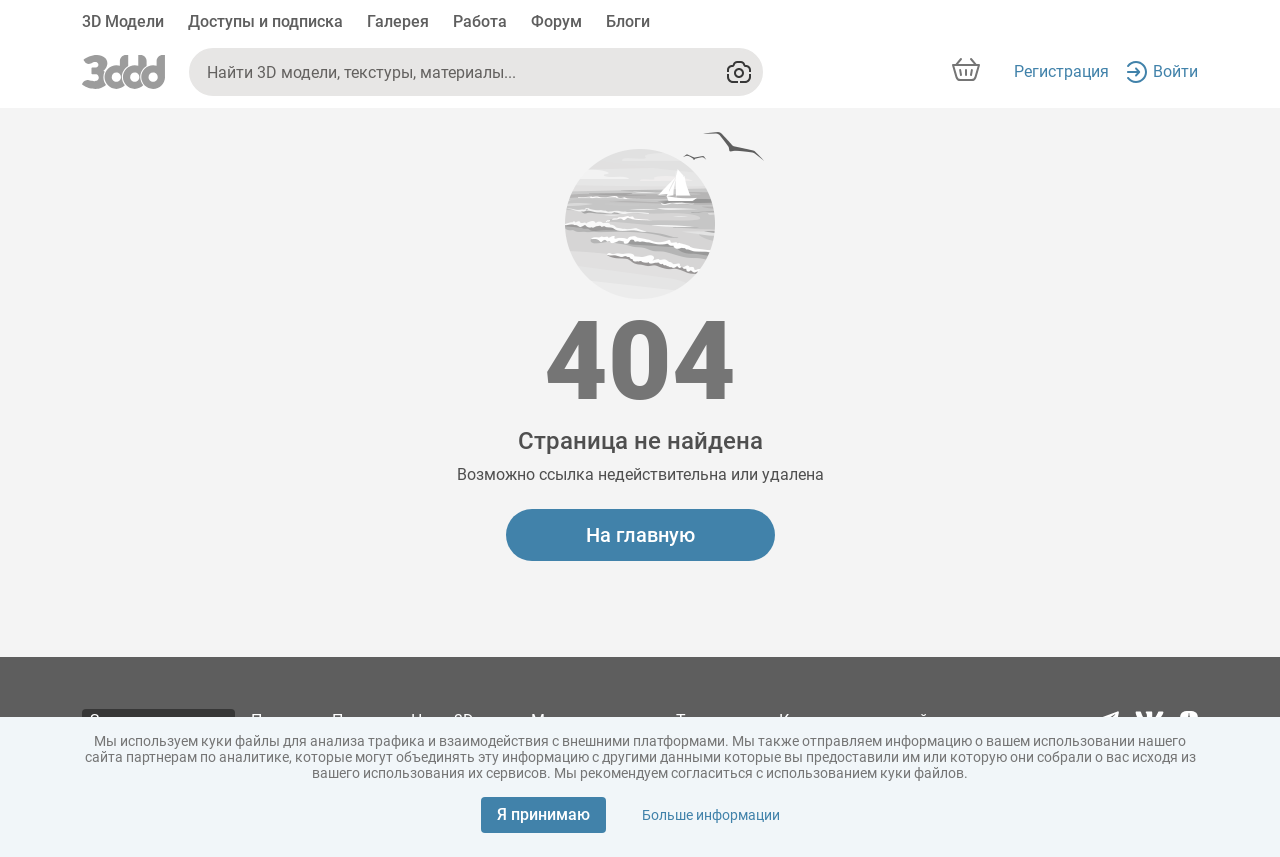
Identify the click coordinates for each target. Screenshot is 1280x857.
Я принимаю (543, 814)
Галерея (398, 21)
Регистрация (1061, 71)
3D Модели (123, 21)
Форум (556, 21)
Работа (480, 21)
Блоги (628, 21)
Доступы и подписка (265, 21)
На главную (640, 535)
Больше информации (711, 815)
